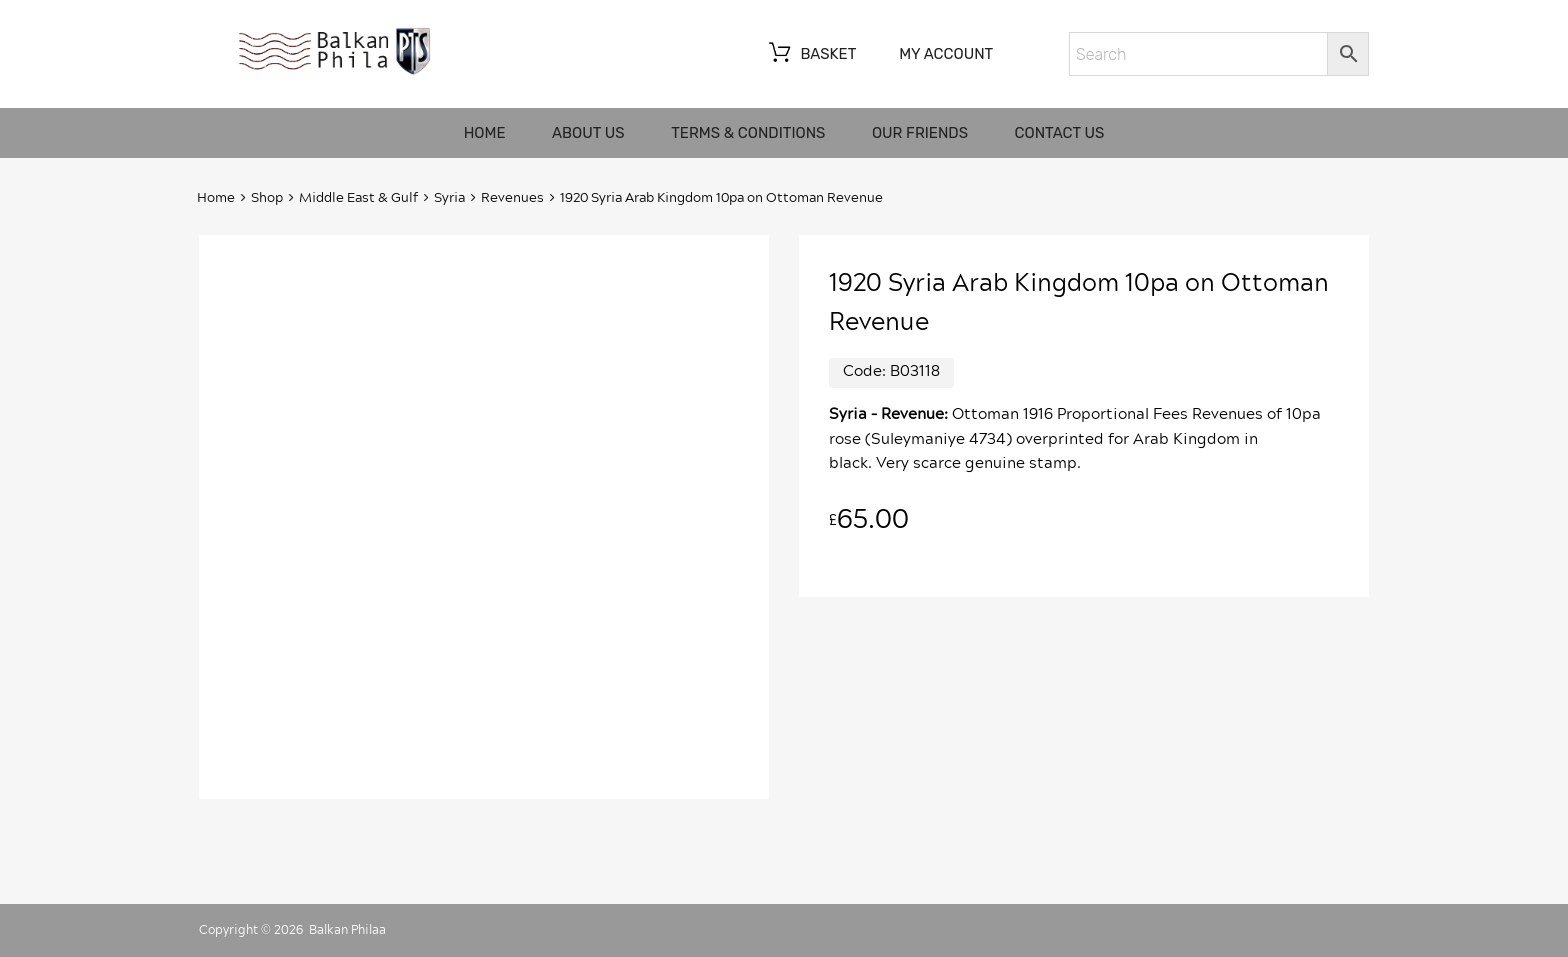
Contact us (1060, 133)
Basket (810, 55)
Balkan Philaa (347, 930)
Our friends (920, 133)
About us (588, 133)
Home (485, 133)
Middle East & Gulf (358, 198)
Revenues (512, 198)
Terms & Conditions (748, 133)
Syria (449, 198)
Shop (267, 198)
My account (946, 54)
